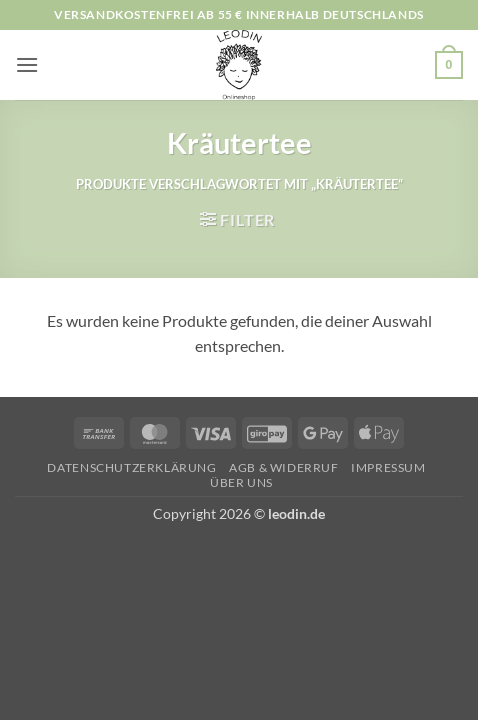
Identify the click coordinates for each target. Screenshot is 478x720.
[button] (27, 64)
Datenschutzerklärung (131, 467)
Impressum (388, 467)
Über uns (241, 482)
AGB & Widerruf (284, 467)
